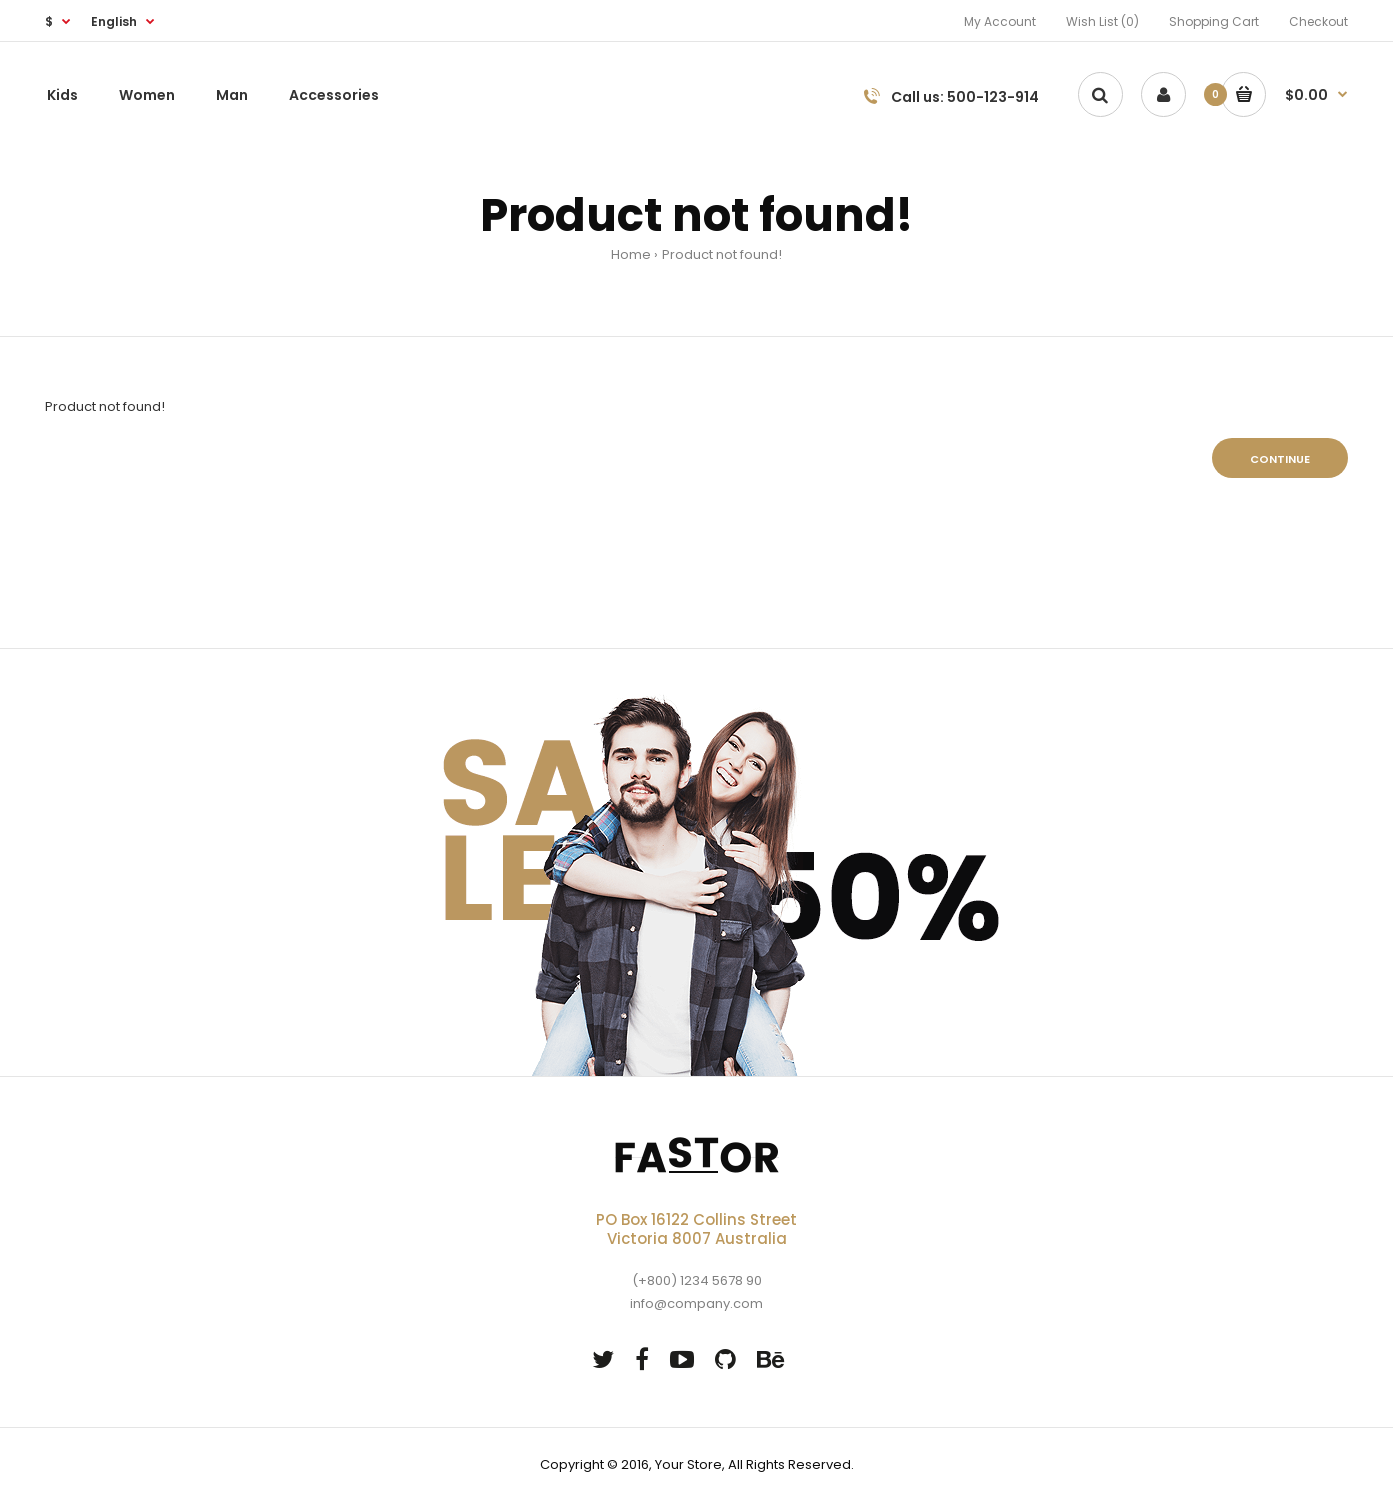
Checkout (1318, 21)
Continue (1280, 459)
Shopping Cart (1214, 21)
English (114, 21)
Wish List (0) (1102, 21)
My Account (1000, 21)
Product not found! (722, 254)
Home (631, 254)
